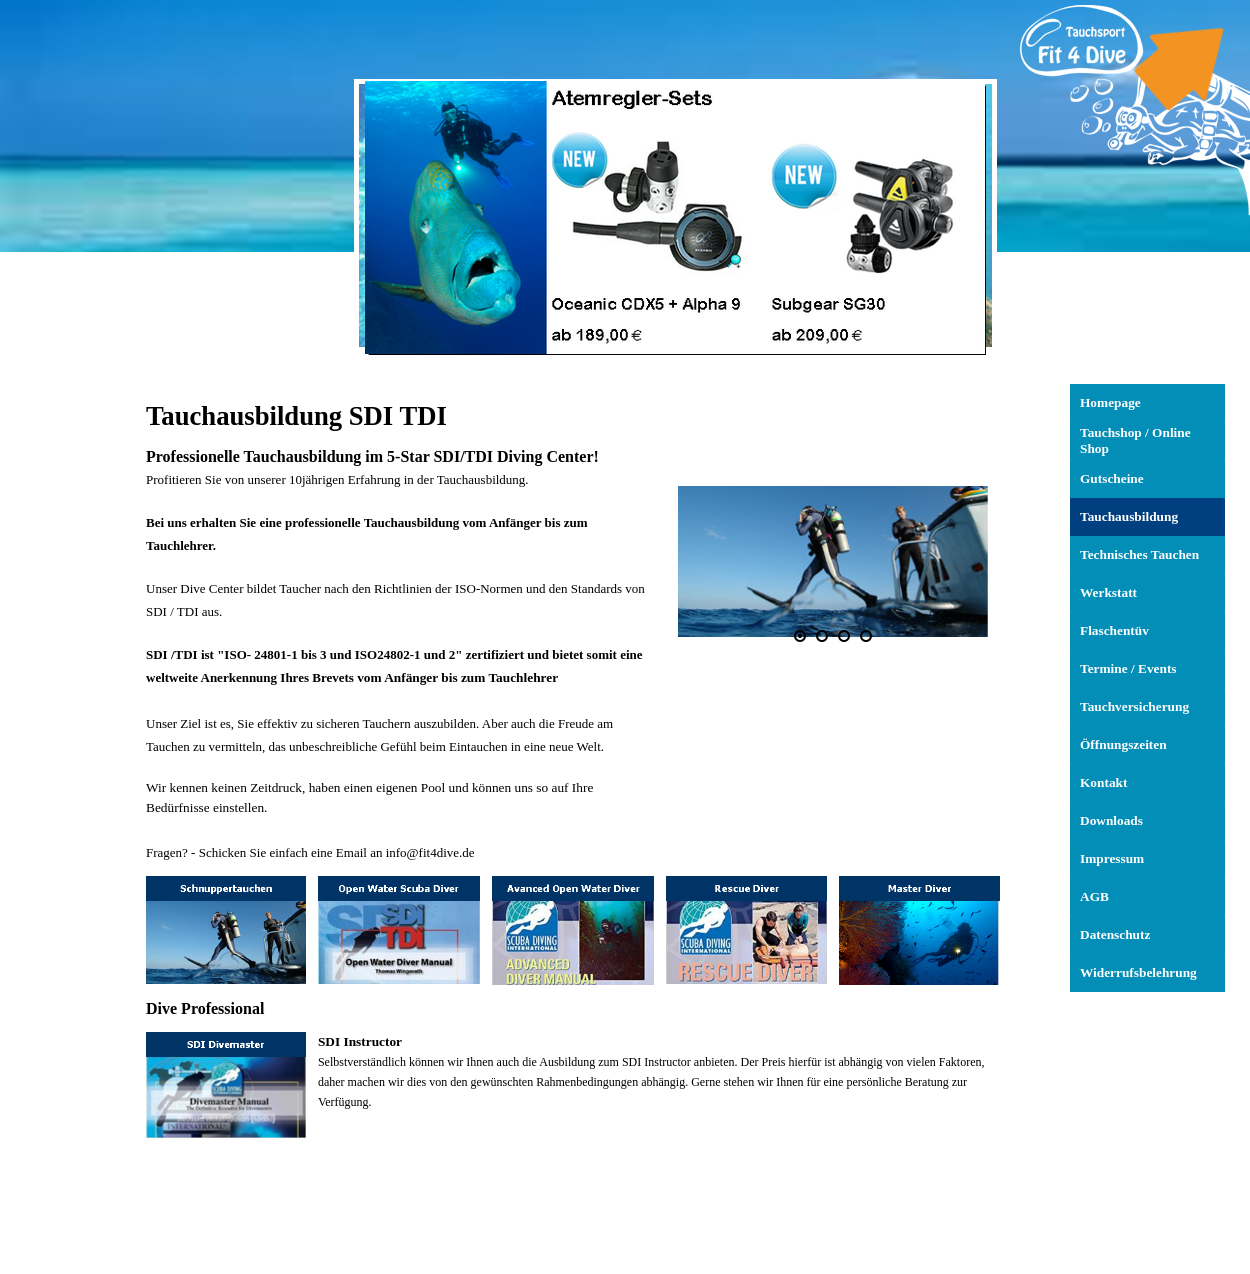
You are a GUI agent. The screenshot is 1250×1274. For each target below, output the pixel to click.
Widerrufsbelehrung (1138, 972)
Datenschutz (1115, 934)
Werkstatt (1108, 592)
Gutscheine (1112, 478)
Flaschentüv (1114, 630)
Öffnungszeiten (1123, 744)
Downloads (1111, 820)
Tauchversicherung (1134, 706)
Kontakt (1103, 782)
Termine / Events (1128, 668)
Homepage (1110, 402)
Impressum (1112, 858)
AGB (1094, 896)
